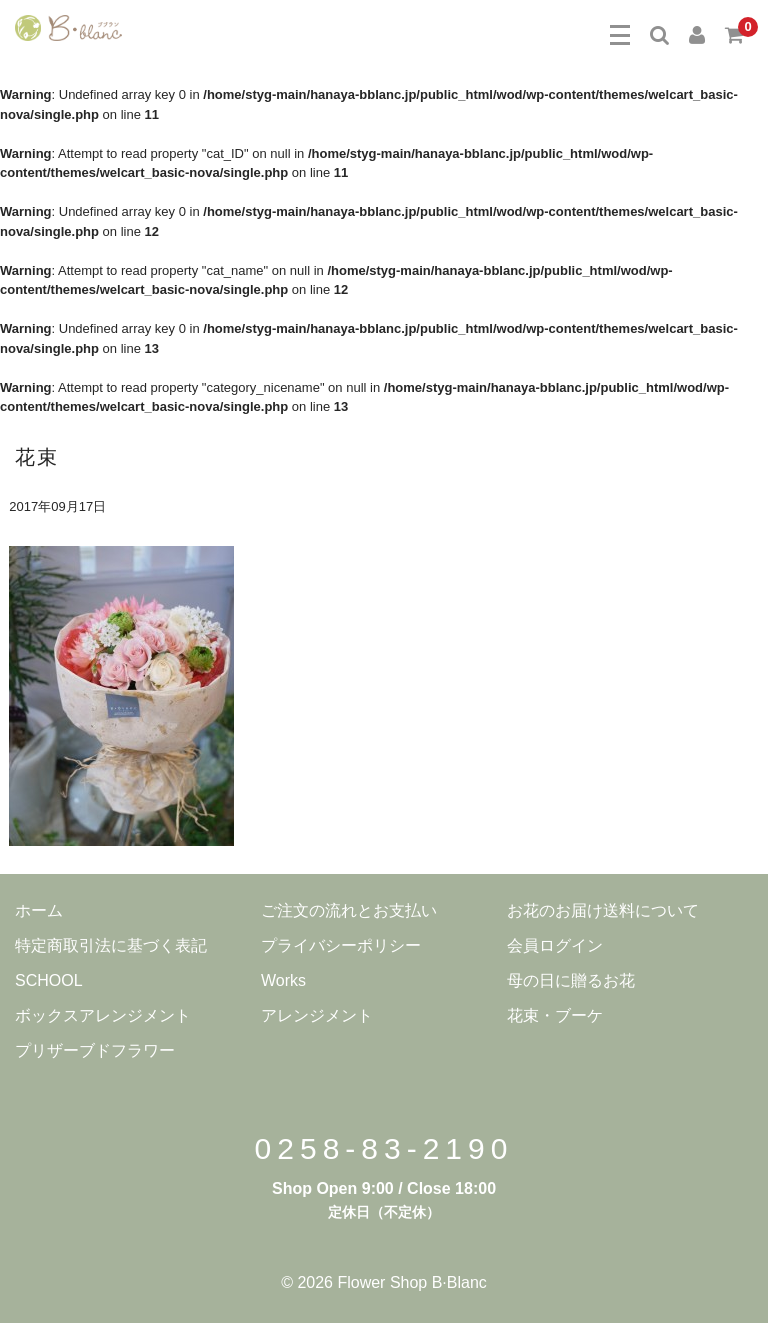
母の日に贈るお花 (571, 980)
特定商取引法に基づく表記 (111, 945)
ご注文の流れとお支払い (349, 910)
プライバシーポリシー (341, 945)
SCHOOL (49, 980)
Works (283, 980)
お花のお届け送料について (603, 910)
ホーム (39, 910)
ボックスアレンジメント (103, 1015)
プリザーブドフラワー (95, 1050)
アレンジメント (317, 1015)
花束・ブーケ (555, 1015)
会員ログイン (555, 945)
